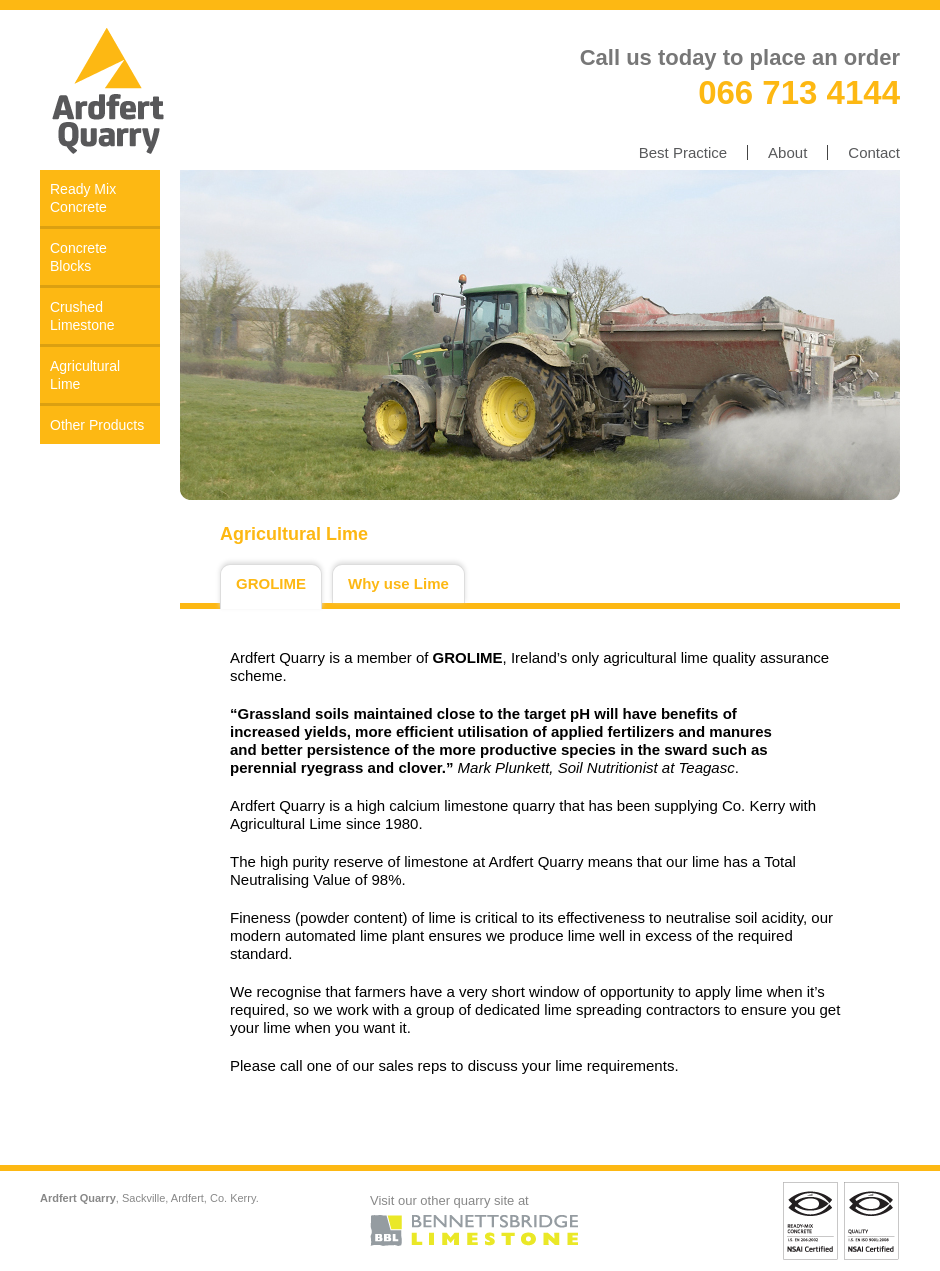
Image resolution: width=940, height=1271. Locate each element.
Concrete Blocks (78, 257)
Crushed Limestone (82, 316)
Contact (874, 152)
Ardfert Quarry (110, 90)
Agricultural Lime (85, 375)
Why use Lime (398, 583)
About (787, 152)
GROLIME (271, 583)
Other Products (97, 425)
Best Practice (683, 152)
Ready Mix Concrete (83, 198)
